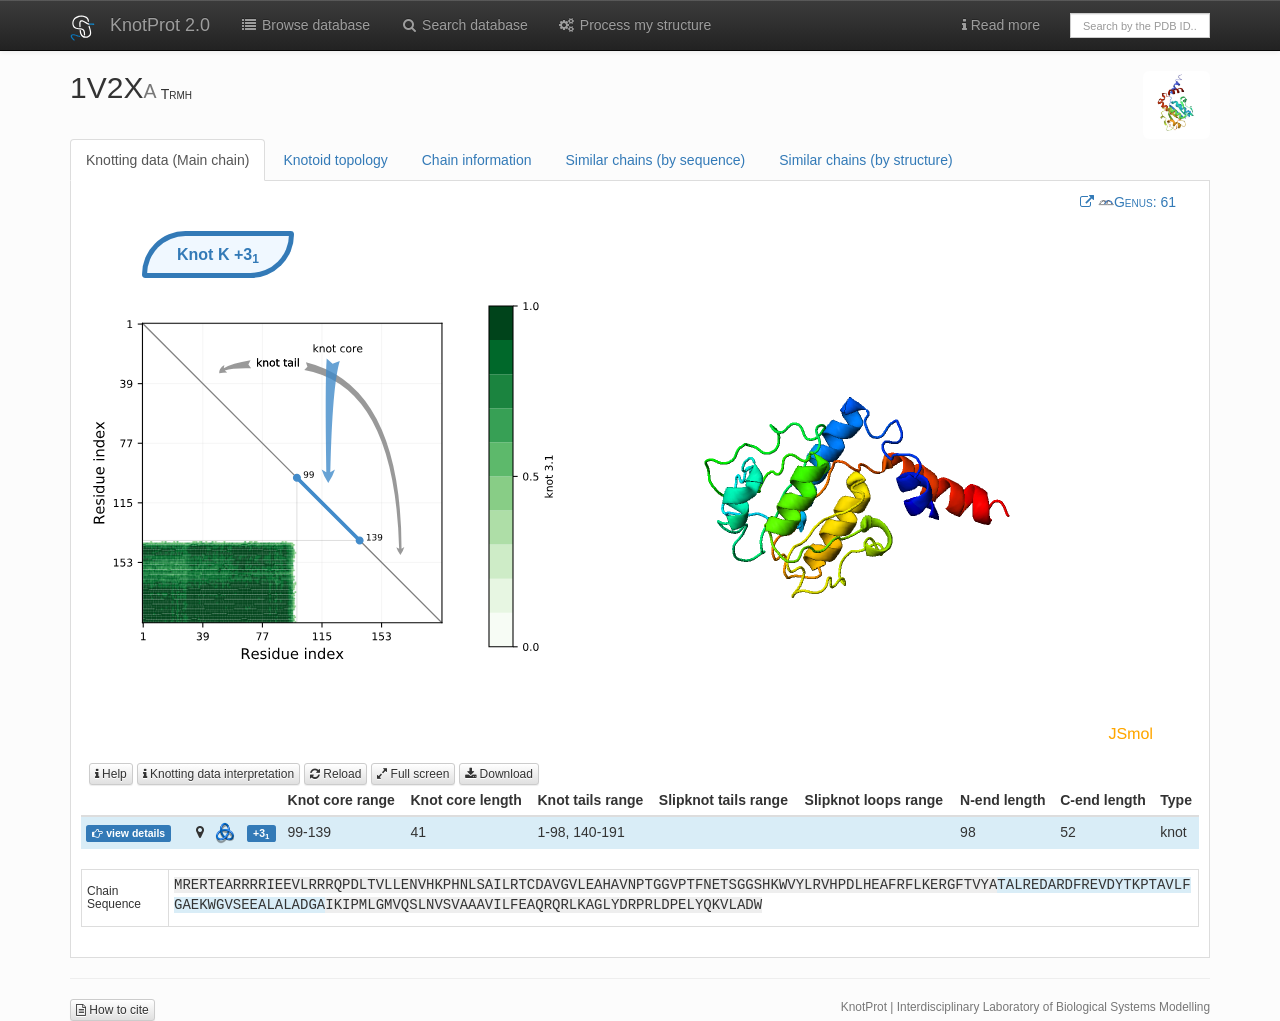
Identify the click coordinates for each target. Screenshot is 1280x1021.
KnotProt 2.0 (160, 25)
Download (499, 774)
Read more (1001, 25)
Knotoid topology (335, 160)
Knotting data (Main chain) (167, 160)
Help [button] (111, 774)
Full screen (413, 774)
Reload (335, 774)
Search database (464, 25)
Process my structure (634, 25)
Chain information (477, 160)
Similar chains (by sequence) (655, 160)
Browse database (305, 25)
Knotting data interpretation (218, 774)
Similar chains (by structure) (866, 160)
